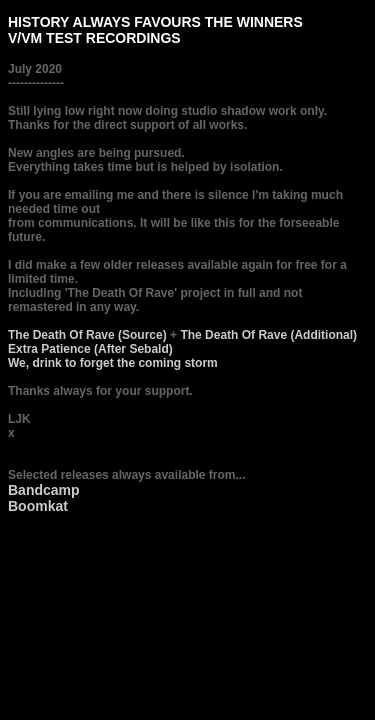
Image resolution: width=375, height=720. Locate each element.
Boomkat (38, 506)
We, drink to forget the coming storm (113, 363)
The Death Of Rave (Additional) (268, 335)
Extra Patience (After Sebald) (90, 349)
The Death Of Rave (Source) (87, 335)
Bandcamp (44, 490)
